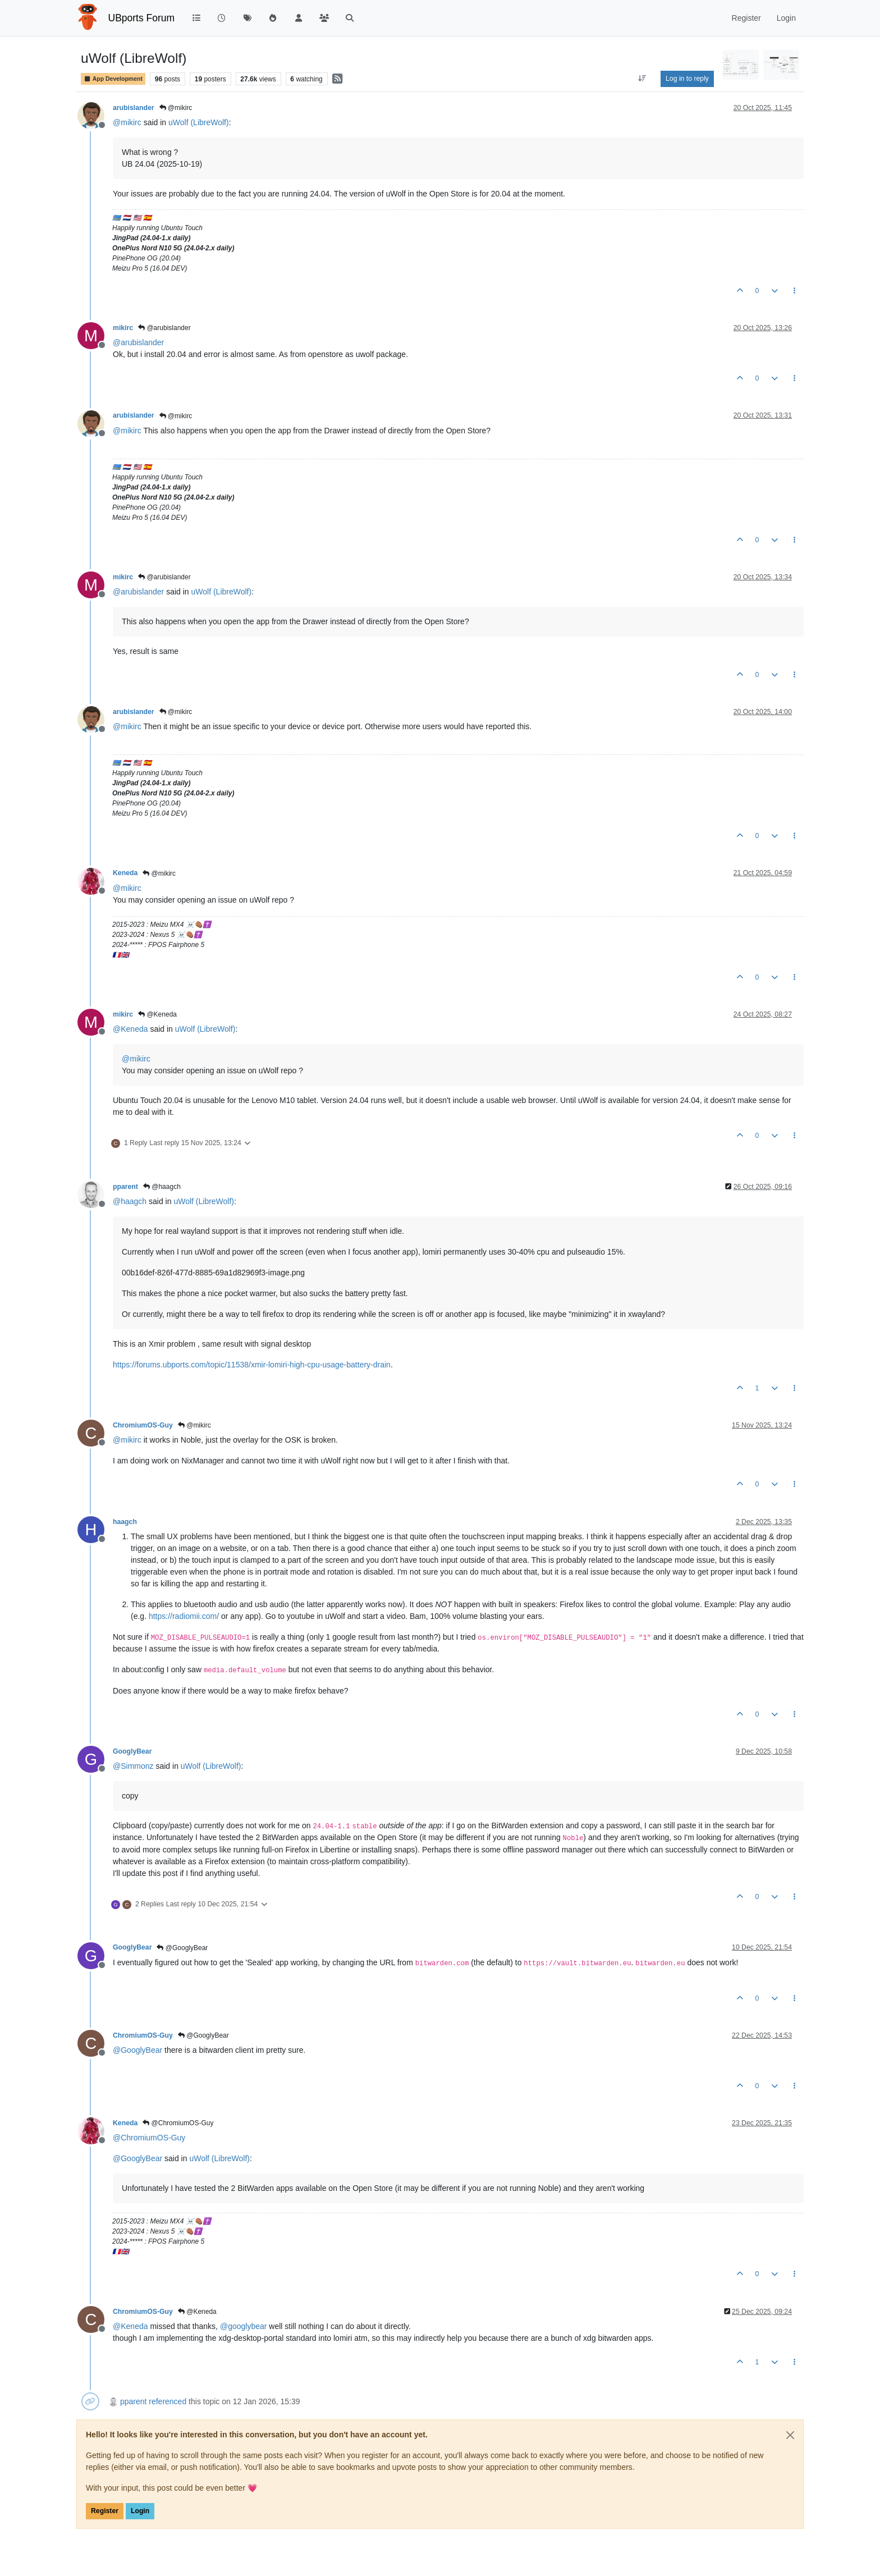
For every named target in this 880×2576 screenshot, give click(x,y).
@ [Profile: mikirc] (127, 122)
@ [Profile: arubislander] (138, 342)
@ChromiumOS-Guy (178, 2123)
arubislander (133, 108)
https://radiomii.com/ (184, 1616)
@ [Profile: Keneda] (130, 1028)
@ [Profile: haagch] (129, 1201)
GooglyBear (132, 1751)
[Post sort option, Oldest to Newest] (642, 78)
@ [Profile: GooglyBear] (137, 2050)
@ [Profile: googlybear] (243, 2326)
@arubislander (164, 328)
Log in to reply (687, 79)
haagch (125, 1522)
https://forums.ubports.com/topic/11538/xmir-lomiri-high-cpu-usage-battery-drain (252, 1364)
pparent (125, 1187)
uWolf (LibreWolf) (198, 122)
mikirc (123, 328)
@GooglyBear (182, 1948)
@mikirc (175, 108)
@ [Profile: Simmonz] (133, 1765)
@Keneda (157, 1014)
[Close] (790, 2435)
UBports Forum (141, 18)
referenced (167, 2401)
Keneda (125, 873)
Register (104, 2511)
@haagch (162, 1187)
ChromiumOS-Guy (143, 1425)
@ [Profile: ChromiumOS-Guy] (149, 2137)
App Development (113, 79)
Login (140, 2511)
